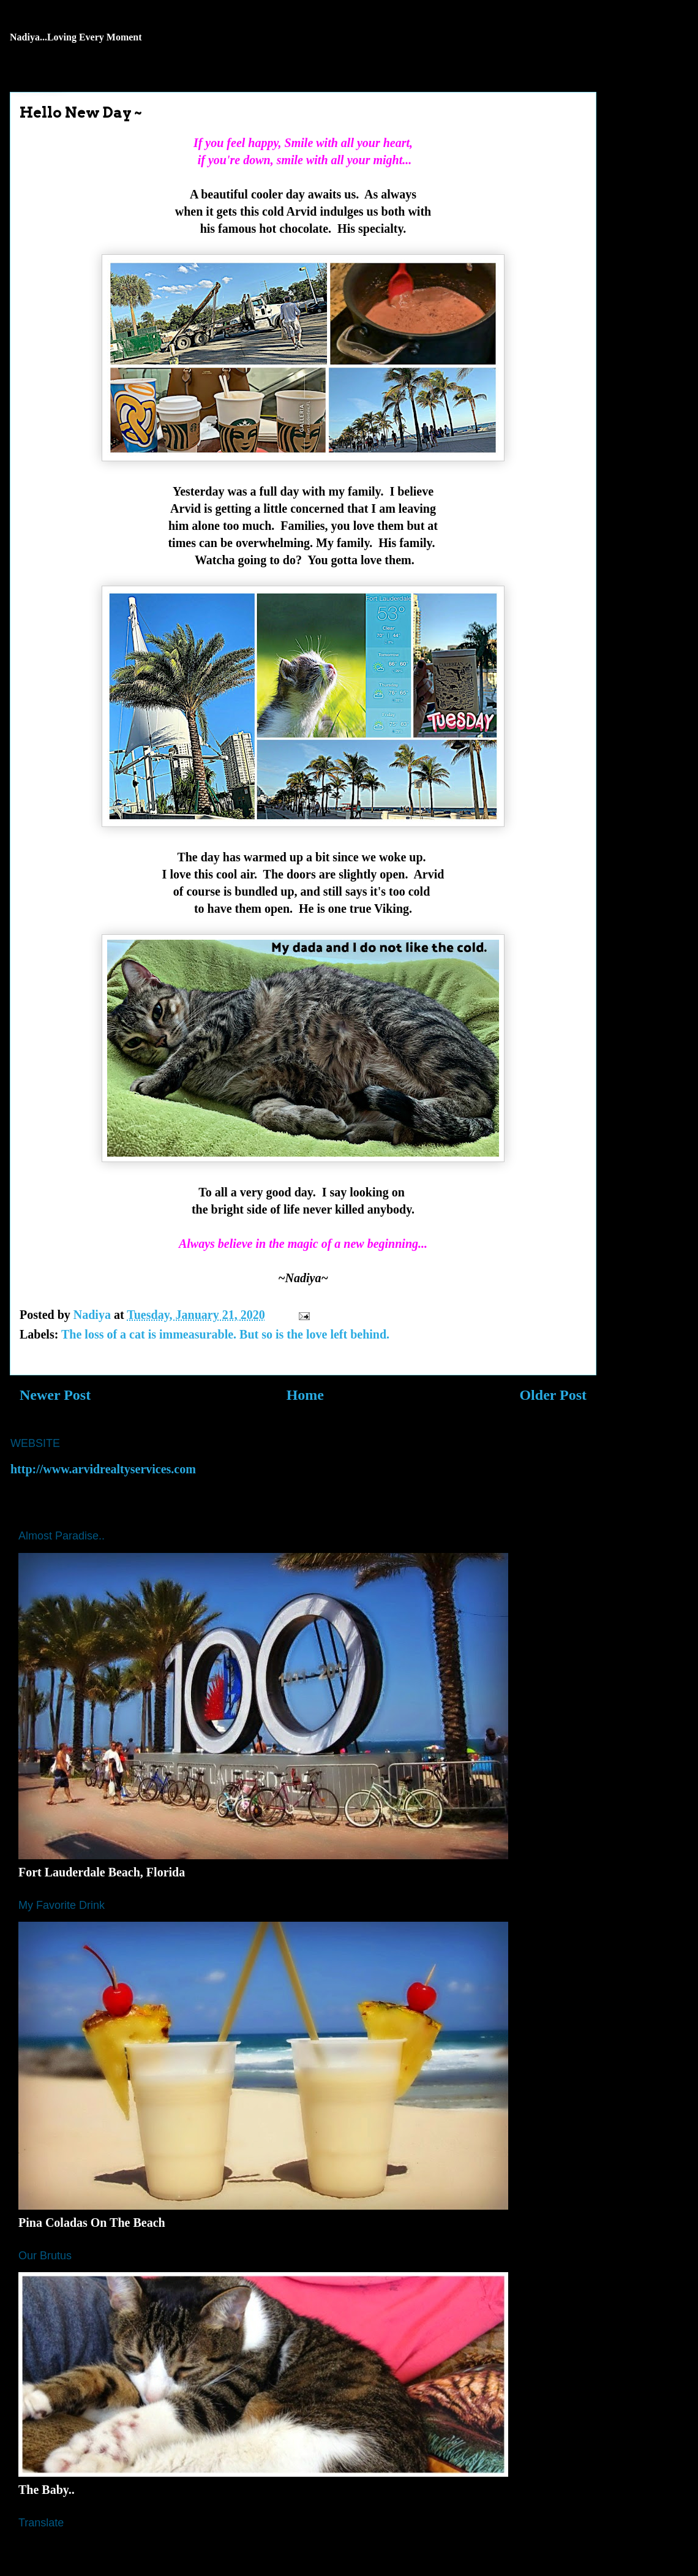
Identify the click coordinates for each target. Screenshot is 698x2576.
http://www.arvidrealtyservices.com (103, 1469)
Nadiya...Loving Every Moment (76, 37)
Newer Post (55, 1395)
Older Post (553, 1395)
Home (305, 1395)
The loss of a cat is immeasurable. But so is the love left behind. (225, 1334)
